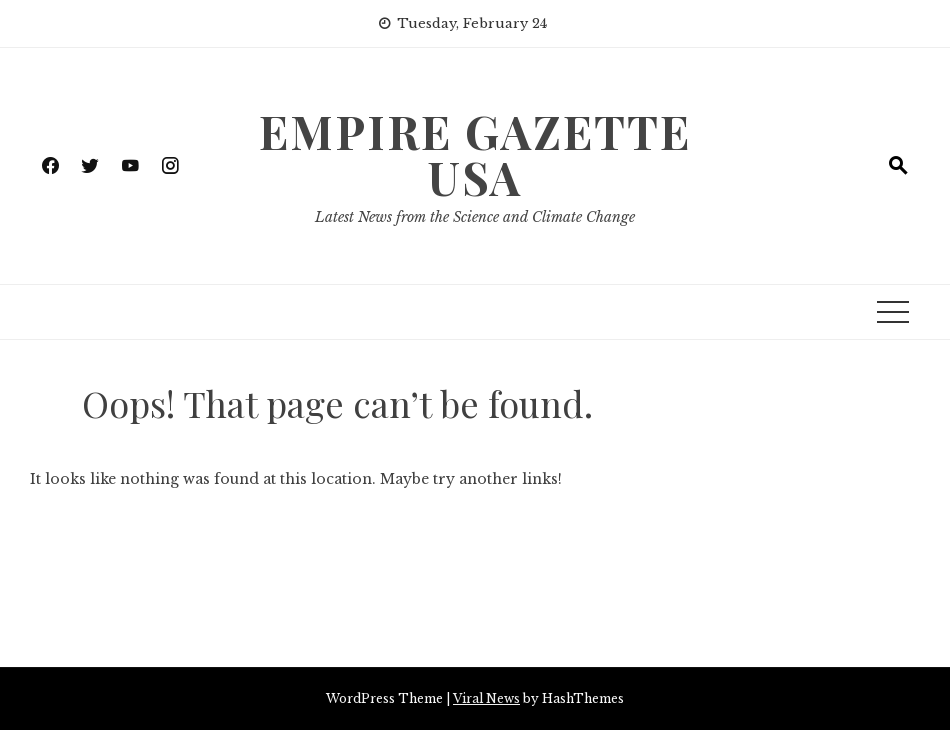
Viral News (486, 698)
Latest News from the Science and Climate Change (475, 217)
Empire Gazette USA (475, 154)
